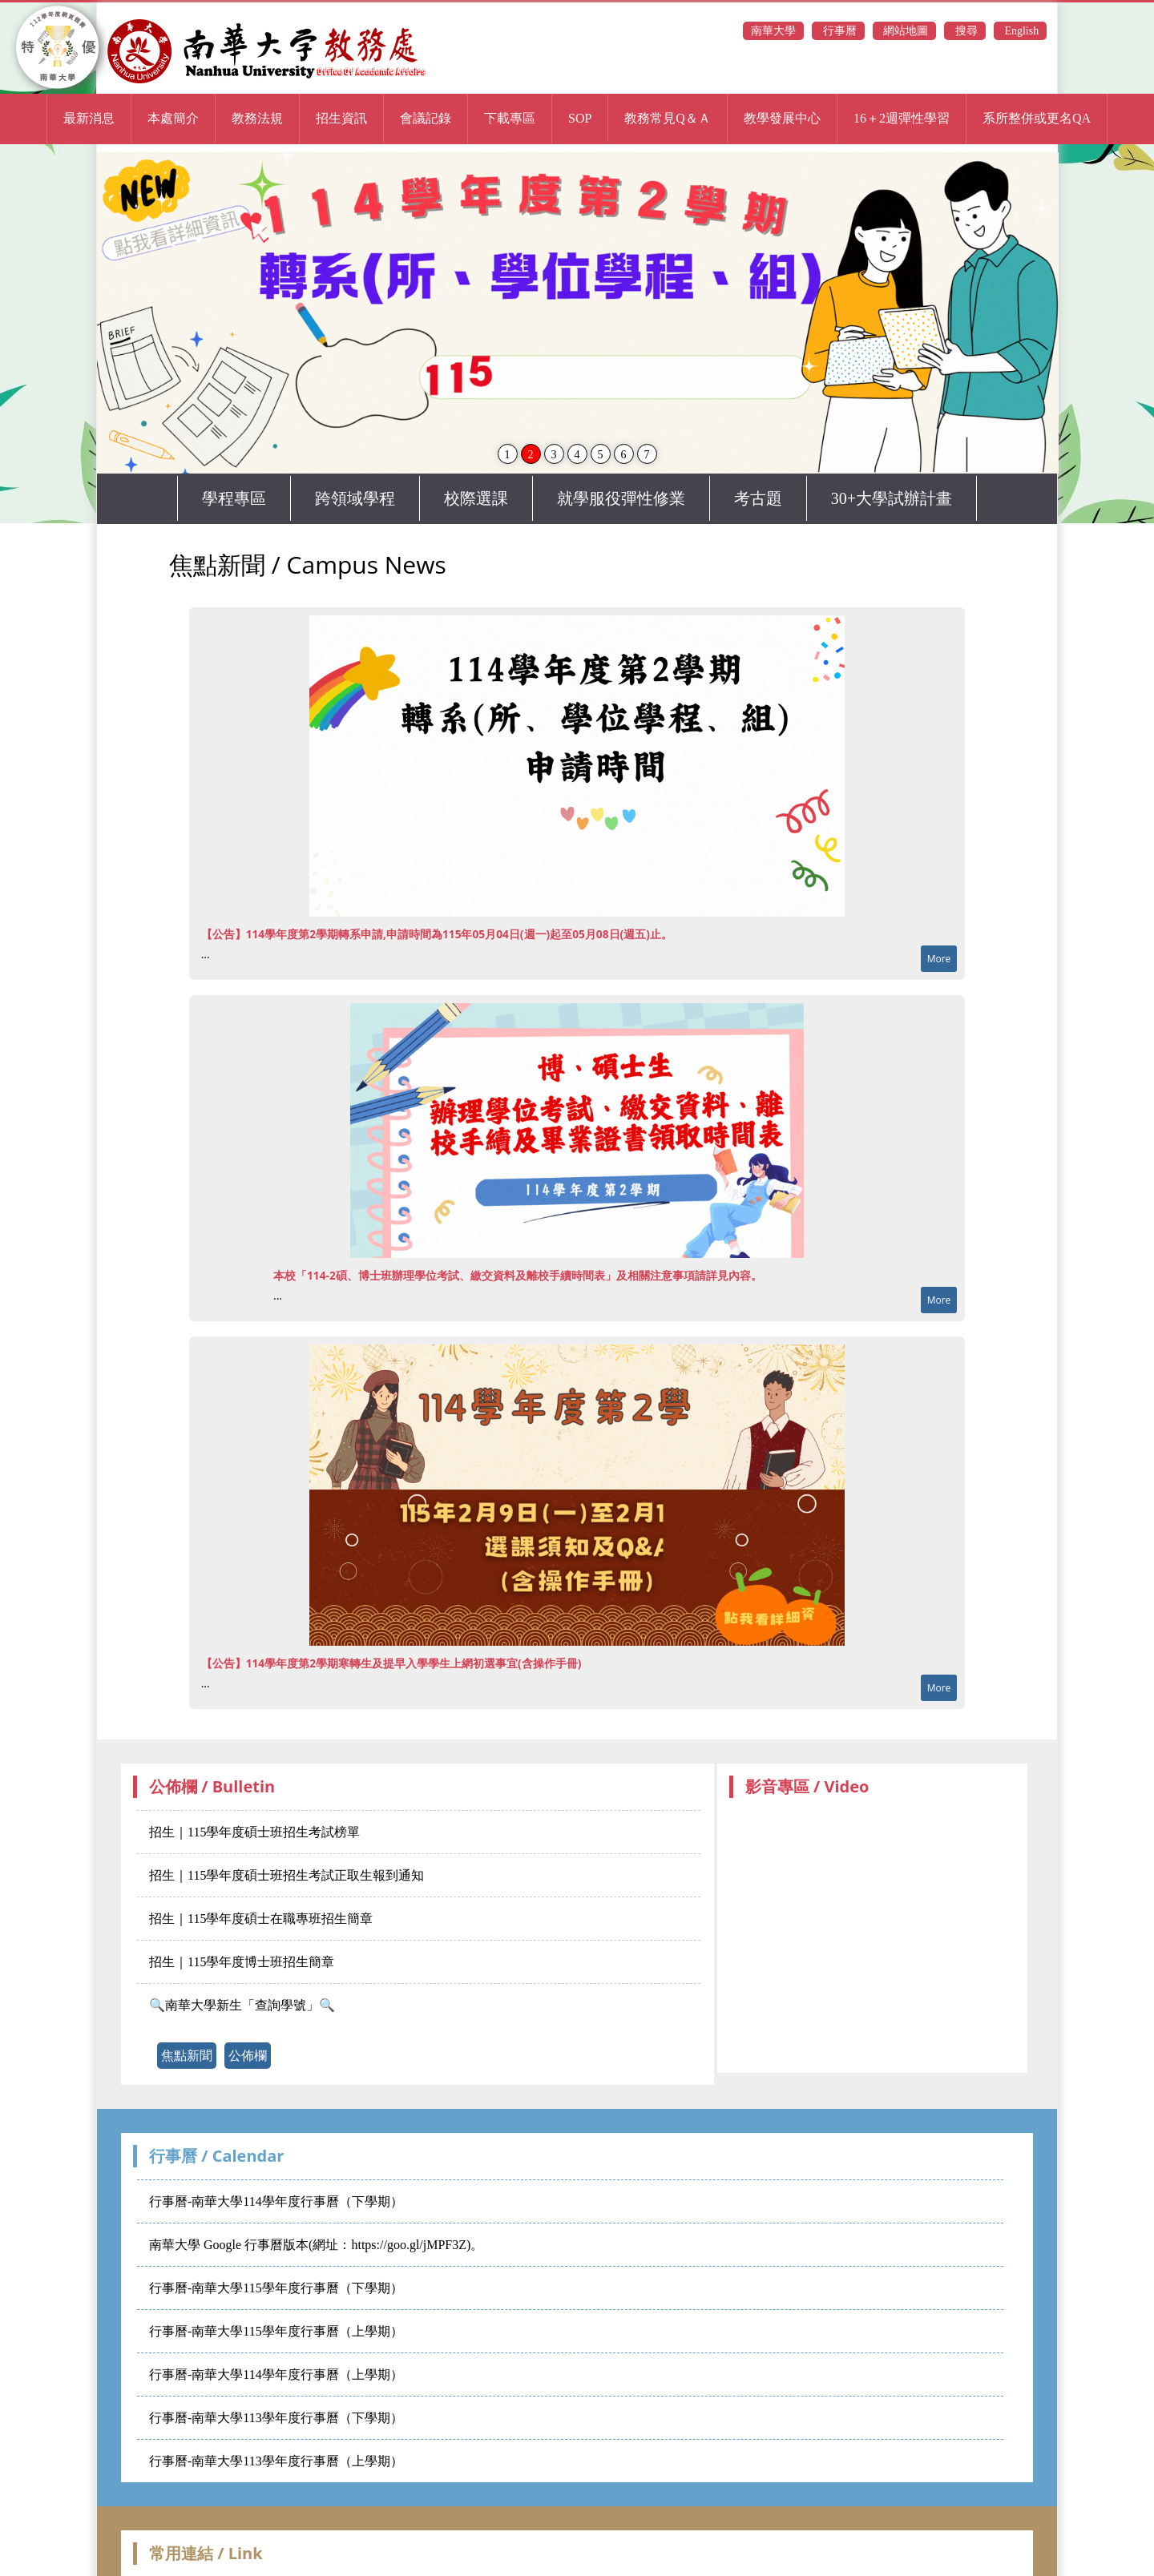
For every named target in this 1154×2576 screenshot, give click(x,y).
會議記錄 (425, 118)
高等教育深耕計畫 (759, 1826)
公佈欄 (247, 1271)
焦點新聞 (186, 1271)
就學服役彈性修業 (621, 498)
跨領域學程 (355, 498)
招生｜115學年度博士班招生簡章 (241, 1177)
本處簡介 (173, 118)
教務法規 (257, 118)
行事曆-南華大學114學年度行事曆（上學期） (276, 1590)
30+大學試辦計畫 (891, 498)
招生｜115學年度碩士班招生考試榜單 (254, 1047)
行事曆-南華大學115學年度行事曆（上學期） (276, 1547)
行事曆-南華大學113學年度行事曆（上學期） (276, 1676)
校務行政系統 (184, 1826)
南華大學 (773, 31)
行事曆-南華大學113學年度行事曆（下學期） (276, 1633)
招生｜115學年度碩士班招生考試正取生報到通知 (286, 1091)
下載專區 (509, 118)
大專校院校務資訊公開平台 (614, 1826)
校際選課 (476, 498)
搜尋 (965, 31)
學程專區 (234, 498)
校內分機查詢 (373, 1826)
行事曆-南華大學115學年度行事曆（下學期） (276, 1503)
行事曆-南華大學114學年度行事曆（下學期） (276, 1417)
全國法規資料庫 (474, 1826)
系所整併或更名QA (1037, 118)
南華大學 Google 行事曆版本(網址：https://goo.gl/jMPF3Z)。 (316, 1460)
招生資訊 (341, 118)
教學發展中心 (782, 118)
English (1020, 31)
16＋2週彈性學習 (901, 118)
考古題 (758, 498)
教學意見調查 (867, 1826)
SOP (579, 118)
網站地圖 (905, 31)
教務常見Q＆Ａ (667, 118)
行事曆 (838, 31)
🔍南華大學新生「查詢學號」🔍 (242, 1221)
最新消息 (89, 118)
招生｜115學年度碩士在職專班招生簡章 (261, 1134)
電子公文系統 (278, 1826)
